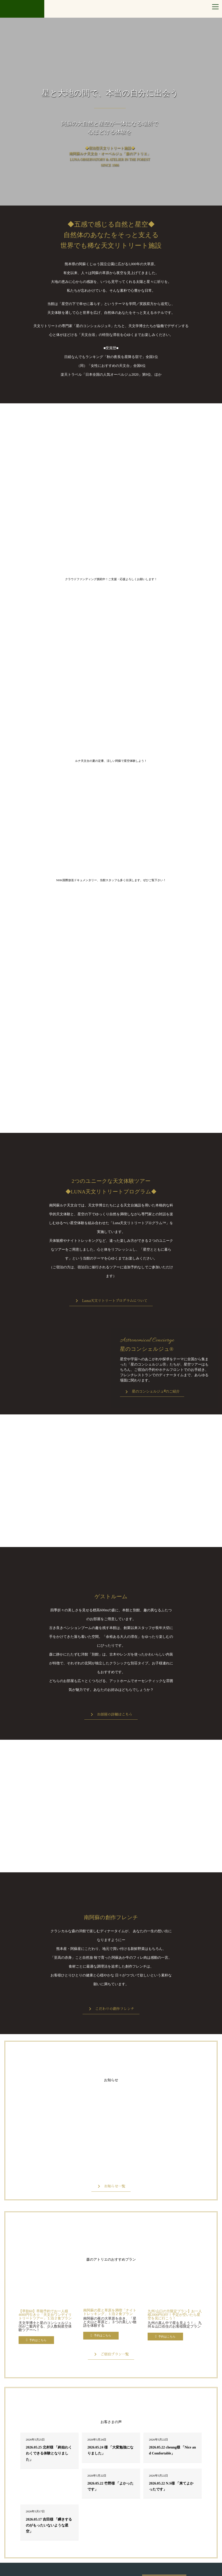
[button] (111, 1301)
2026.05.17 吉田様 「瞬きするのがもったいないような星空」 (49, 2525)
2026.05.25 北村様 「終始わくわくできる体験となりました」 (49, 2453)
